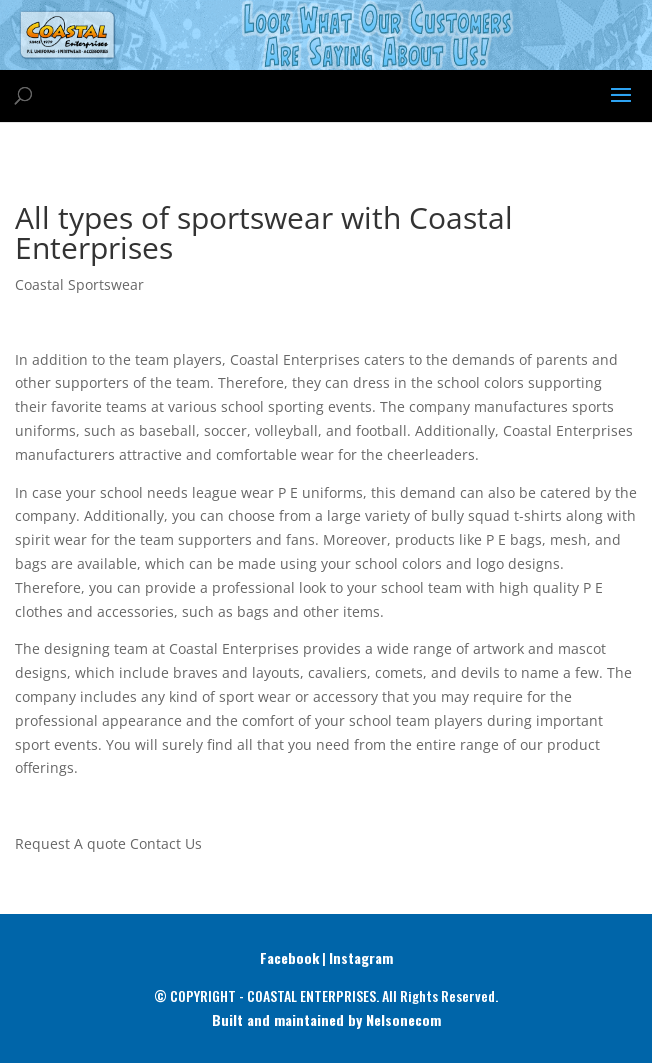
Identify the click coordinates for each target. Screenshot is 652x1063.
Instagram (361, 957)
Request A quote (70, 843)
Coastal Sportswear (79, 284)
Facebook (289, 957)
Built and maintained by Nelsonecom (326, 1019)
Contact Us (166, 843)
